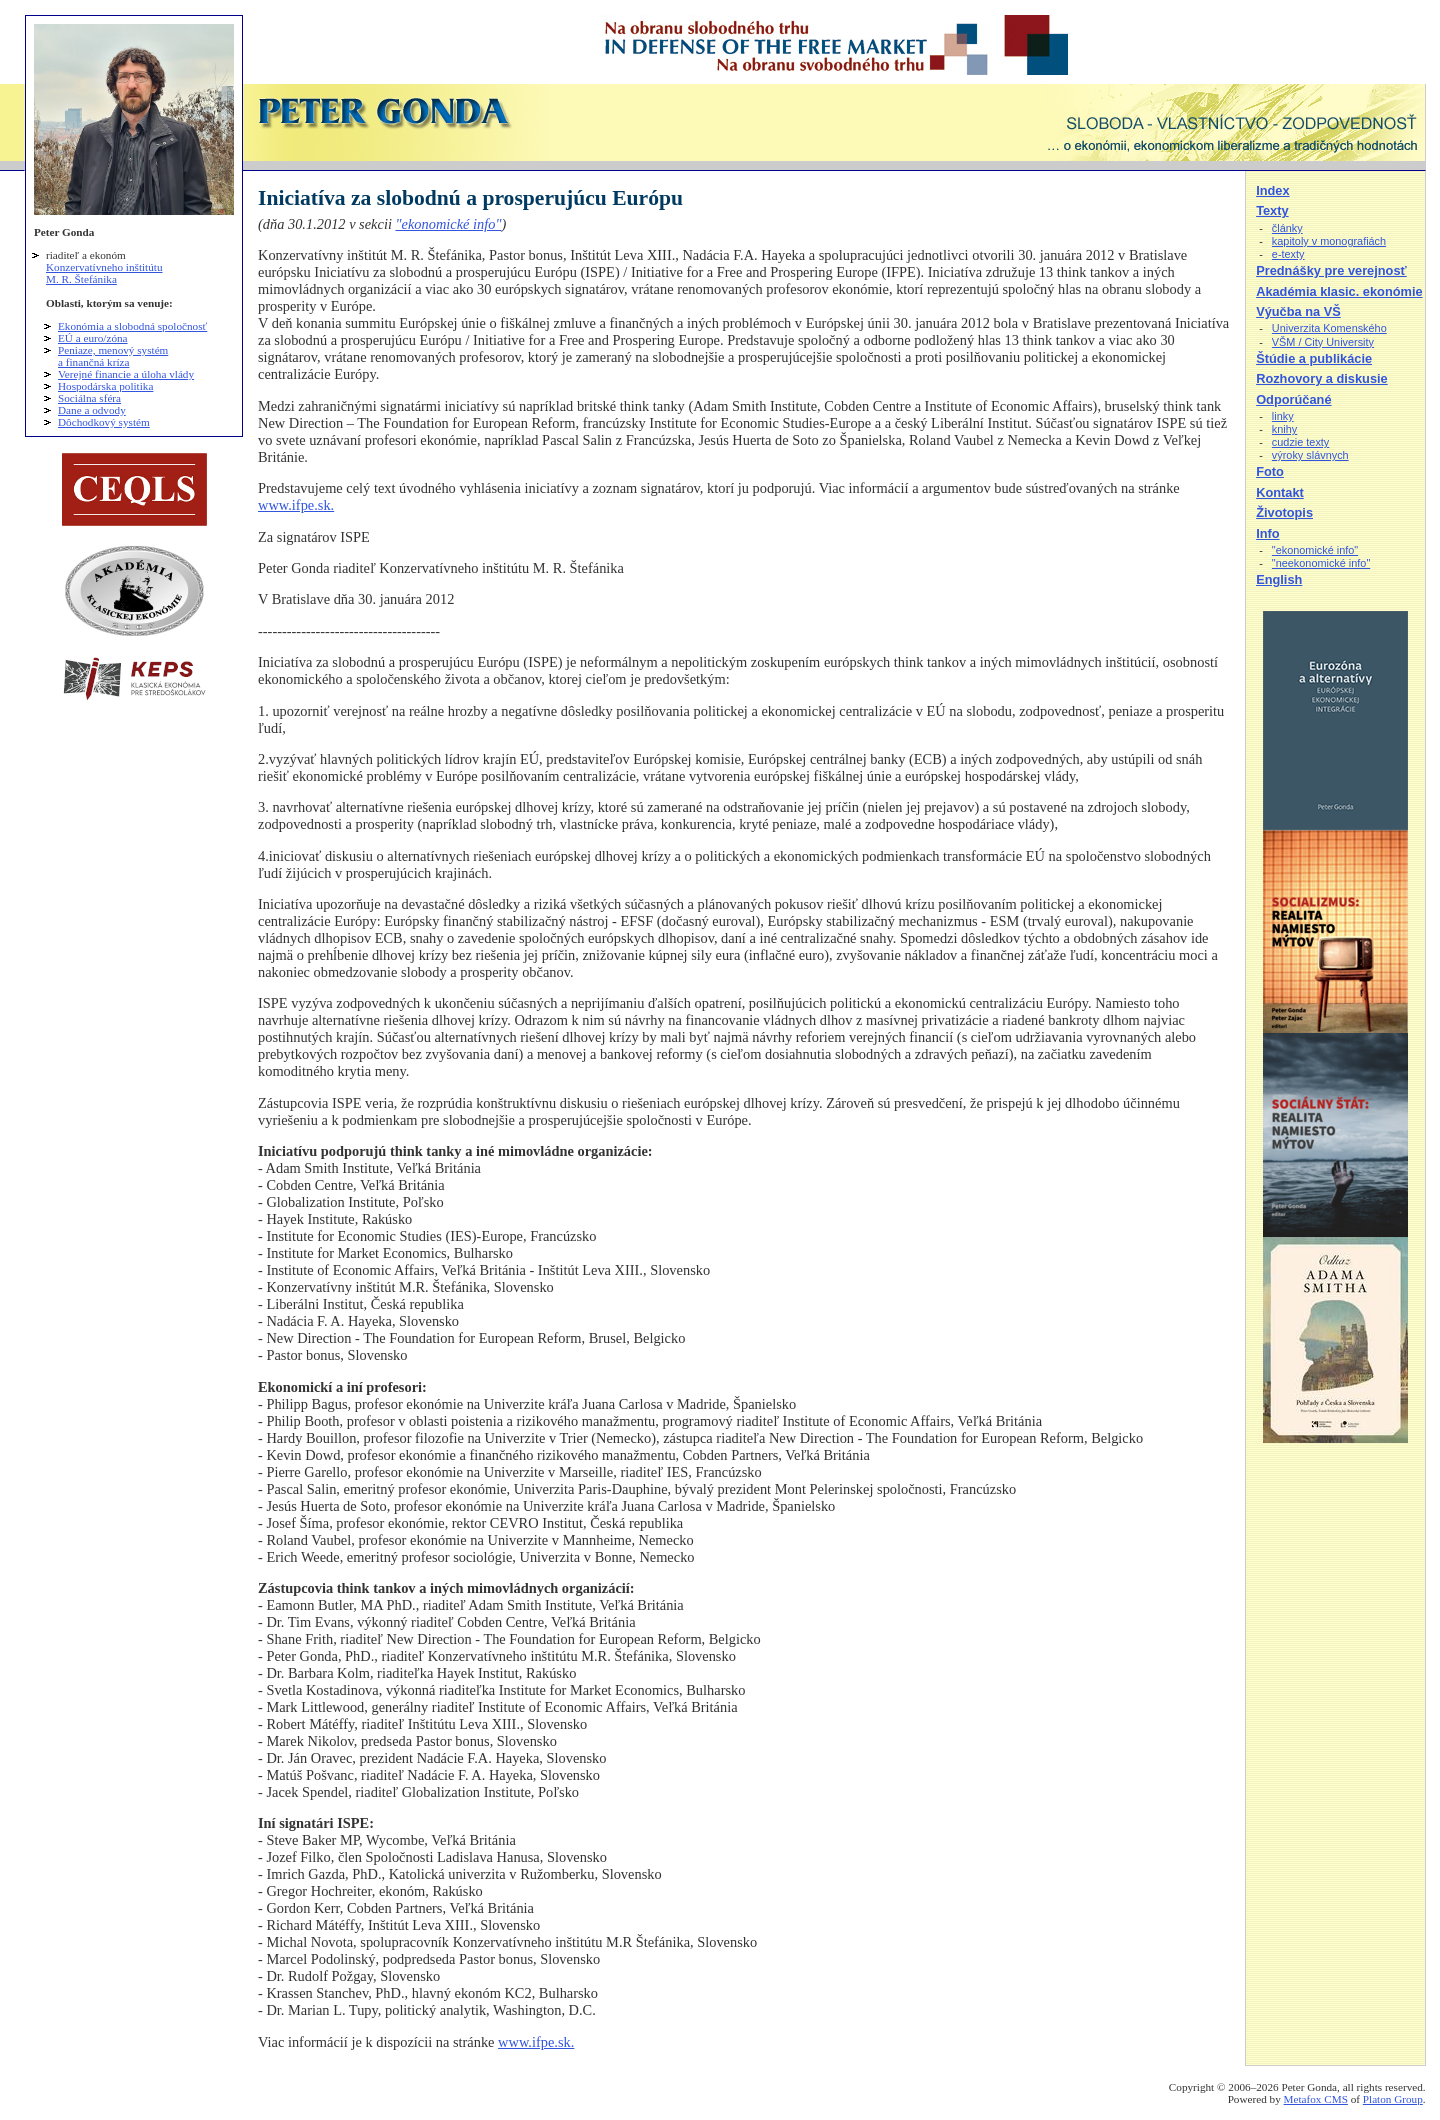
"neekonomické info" (1321, 563)
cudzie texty (1300, 442)
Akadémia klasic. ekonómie (1339, 291)
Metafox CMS (1316, 2099)
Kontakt (1280, 492)
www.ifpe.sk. (296, 505)
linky (1283, 416)
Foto (1270, 471)
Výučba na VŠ (1298, 311)
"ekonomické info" (448, 224)
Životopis (1284, 512)
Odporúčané (1293, 399)
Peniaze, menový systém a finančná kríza (113, 356)
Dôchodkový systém (104, 422)
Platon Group (1393, 2099)
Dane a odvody (92, 410)
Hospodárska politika (105, 386)
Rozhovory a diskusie (1322, 378)
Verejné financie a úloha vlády (126, 374)
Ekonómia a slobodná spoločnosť (132, 326)
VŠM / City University (1323, 342)
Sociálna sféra (89, 398)
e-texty (1288, 254)
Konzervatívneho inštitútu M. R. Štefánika (104, 273)
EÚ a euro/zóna (93, 338)
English (1279, 579)
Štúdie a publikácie (1314, 358)
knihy (1284, 429)
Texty (1272, 210)
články (1287, 228)
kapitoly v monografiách (1329, 241)
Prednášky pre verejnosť (1331, 270)
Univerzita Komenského (1329, 328)
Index (1272, 190)
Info (1267, 533)
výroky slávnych (1310, 455)
